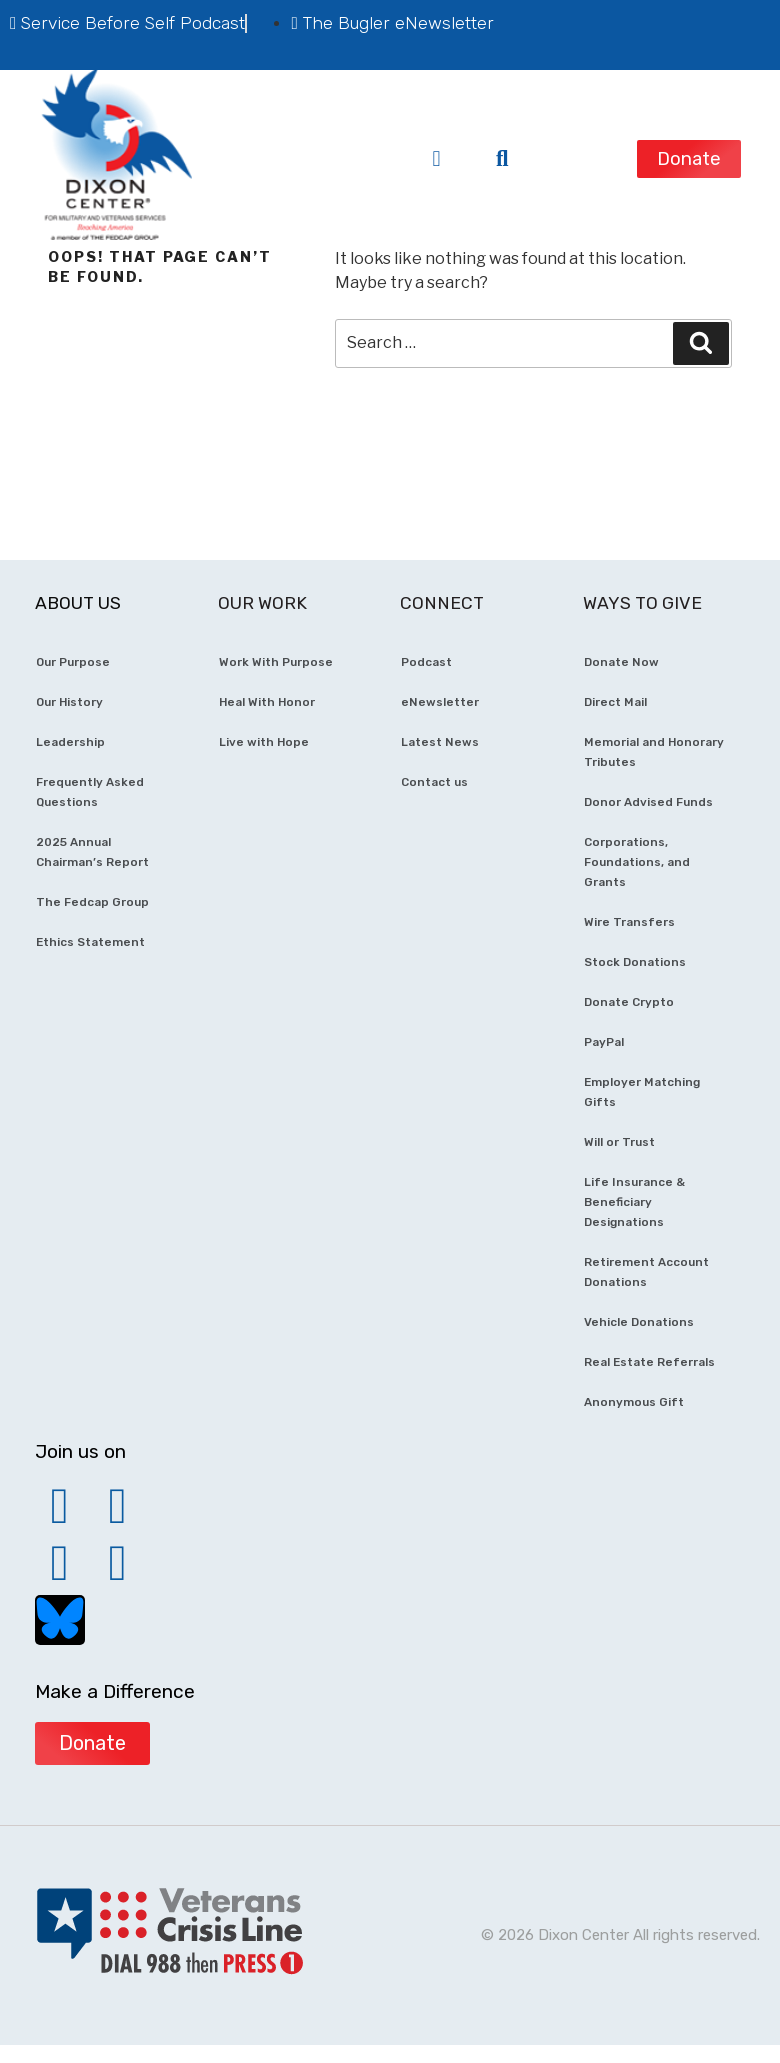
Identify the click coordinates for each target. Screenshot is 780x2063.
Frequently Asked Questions (90, 792)
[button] (436, 158)
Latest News (440, 742)
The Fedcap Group (92, 902)
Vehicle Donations (639, 1322)
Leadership (70, 742)
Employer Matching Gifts (642, 1092)
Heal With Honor (267, 702)
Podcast (426, 662)
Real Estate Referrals (649, 1362)
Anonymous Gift (634, 1402)
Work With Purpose (276, 662)
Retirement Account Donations (646, 1272)
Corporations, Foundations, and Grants (637, 862)
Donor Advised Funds (648, 802)
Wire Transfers (629, 922)
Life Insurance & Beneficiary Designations (634, 1202)
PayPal (604, 1042)
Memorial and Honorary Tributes (654, 752)
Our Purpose (73, 662)
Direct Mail (615, 702)
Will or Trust (619, 1142)
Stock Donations (635, 962)
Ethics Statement (90, 942)
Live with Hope (264, 742)
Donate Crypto (629, 1002)
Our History (69, 702)
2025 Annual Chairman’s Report (92, 852)
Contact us (434, 782)
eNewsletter (440, 702)
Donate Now (621, 662)
